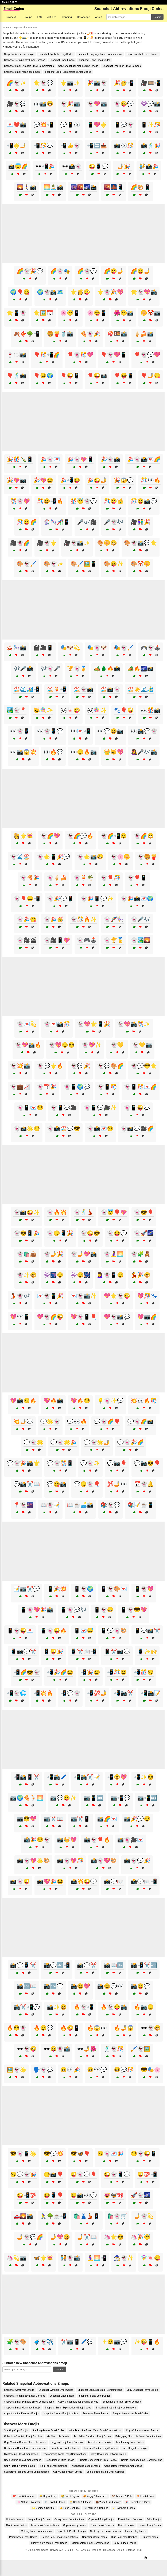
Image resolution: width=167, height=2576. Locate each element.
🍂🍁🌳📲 (26, 334)
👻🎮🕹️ (87, 940)
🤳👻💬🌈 (30, 2237)
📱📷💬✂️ (23, 1651)
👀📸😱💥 (23, 752)
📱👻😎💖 (134, 1610)
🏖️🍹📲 (57, 689)
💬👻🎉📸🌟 (23, 1463)
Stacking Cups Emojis (16, 2430)
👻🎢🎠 (114, 919)
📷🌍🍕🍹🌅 (26, 1798)
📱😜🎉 (53, 1651)
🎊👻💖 (20, 501)
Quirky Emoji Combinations (69, 2519)
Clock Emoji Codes (16, 2525)
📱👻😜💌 (20, 1631)
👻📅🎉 (47, 1087)
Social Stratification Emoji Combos (105, 2471)
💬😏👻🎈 (87, 1484)
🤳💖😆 (60, 2237)
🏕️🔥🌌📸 (140, 668)
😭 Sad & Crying (70, 2496)
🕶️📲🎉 (45, 166)
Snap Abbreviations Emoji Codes (130, 2413)
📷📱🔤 (93, 1798)
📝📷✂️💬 (26, 1589)
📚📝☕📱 (140, 1505)
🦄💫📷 (16, 2258)
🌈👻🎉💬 (30, 271)
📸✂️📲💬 (26, 2007)
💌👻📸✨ (83, 1296)
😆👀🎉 (70, 2070)
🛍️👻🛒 (117, 2216)
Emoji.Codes (41, 2550)
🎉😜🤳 (97, 480)
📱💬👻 (124, 125)
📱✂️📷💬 (117, 1651)
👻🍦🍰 (57, 878)
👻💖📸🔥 (28, 1045)
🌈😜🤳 (114, 271)
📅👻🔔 (144, 1484)
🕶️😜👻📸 (57, 2049)
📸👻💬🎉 (137, 1860)
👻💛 (117, 1045)
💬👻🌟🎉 (63, 1442)
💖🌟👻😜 (117, 1296)
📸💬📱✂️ (23, 1965)
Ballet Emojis (153, 2519)
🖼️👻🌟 (16, 2070)
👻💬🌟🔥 (50, 1066)
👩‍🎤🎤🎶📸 (144, 752)
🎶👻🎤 (50, 668)
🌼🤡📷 (151, 313)
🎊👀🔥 (151, 480)
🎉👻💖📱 (80, 459)
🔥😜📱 (70, 2028)
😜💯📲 (147, 2174)
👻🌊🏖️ (20, 857)
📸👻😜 (20, 1881)
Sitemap (130, 2550)
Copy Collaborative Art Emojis (142, 2430)
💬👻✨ (90, 1463)
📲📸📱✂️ (26, 1777)
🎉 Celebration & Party (137, 2502)
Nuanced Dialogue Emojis (86, 2465)
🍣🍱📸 (117, 334)
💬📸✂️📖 (26, 1484)
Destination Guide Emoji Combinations (25, 2448)
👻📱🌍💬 (77, 1087)
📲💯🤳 (97, 1693)
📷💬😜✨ (63, 1798)
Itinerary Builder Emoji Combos (101, 2448)
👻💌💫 (27, 1024)
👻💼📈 (20, 1087)
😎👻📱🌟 (23, 2153)
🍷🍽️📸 (17, 355)
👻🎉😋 (27, 919)
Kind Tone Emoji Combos (53, 2465)
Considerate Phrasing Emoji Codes (123, 2465)
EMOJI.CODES (9, 2)
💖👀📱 (20, 1317)
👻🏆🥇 (114, 940)
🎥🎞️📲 (151, 83)
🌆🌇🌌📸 (83, 187)
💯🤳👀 (117, 1484)
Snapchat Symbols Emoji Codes (56, 54)
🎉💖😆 (43, 480)
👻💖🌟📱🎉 (93, 1024)
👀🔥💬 (53, 752)
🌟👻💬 (43, 83)
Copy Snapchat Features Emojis (21, 2413)
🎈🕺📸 (16, 375)
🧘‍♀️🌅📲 (97, 2258)
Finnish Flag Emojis (135, 2531)
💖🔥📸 (53, 1401)
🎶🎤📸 (23, 668)
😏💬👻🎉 (23, 2174)
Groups (28, 17)
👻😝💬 (117, 1233)
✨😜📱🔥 (147, 2342)
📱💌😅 (84, 1631)
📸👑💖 (67, 1840)
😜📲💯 (27, 2195)
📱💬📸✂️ (147, 1631)
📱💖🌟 (97, 125)
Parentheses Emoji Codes (23, 2537)
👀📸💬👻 (144, 731)
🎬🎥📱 (43, 648)
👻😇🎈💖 (113, 1212)
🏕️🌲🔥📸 (107, 668)
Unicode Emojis (14, 2519)
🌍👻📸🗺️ (50, 292)
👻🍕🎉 (30, 878)
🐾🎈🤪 (124, 710)
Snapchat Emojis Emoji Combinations (115, 2407)
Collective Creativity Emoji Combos (23, 2436)
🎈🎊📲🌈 (47, 355)
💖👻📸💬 (117, 1317)
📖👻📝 (50, 1505)
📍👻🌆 (23, 1505)
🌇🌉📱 (114, 187)
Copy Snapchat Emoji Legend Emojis (78, 66)
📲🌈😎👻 (26, 1672)
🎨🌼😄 (107, 543)
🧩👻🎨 (17, 2342)
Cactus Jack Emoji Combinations (60, 2537)
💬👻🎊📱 (60, 1463)
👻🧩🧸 (140, 1254)
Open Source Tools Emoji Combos (22, 2460)
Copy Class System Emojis (67, 2471)
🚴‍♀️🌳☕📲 (53, 2216)
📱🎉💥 (57, 1589)
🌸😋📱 (97, 313)
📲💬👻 (70, 1693)
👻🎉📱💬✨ (97, 898)
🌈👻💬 (87, 271)
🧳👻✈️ (43, 2342)
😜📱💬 (98, 166)
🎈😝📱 (124, 375)
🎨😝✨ (114, 564)
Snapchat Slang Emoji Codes (94, 60)
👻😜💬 (124, 104)
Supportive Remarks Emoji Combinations (26, 2471)
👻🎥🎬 (27, 940)
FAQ (39, 17)
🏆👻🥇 (77, 668)
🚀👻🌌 (140, 2195)
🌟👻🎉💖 (110, 292)
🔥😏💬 (43, 2028)
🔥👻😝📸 (113, 2007)
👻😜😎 (90, 1233)
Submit (59, 2369)
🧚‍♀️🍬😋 (151, 2258)
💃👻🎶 (20, 1296)
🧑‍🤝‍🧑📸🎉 (149, 166)
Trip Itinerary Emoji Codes (129, 2442)
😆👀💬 (97, 2070)
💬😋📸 (57, 1484)
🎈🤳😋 (151, 375)
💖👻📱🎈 (83, 1317)
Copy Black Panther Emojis (71, 2531)
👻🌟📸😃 (90, 857)
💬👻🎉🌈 (130, 1442)
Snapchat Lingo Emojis (62, 60)
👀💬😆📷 (110, 731)
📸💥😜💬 (83, 1881)
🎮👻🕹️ (151, 648)
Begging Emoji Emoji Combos (67, 2442)
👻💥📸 (20, 1066)
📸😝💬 (140, 1986)
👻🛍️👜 (27, 1254)
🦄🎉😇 (140, 2237)
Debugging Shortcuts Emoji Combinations (138, 2436)
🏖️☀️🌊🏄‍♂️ (140, 689)
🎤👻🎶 (114, 522)
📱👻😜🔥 (53, 1631)
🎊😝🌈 (27, 522)
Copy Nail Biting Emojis (101, 2519)
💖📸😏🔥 (23, 1401)
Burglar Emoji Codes (39, 2519)
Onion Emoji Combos (102, 2525)
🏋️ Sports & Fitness (80, 2502)
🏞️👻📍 (16, 710)
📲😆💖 (117, 1777)
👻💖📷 (97, 104)
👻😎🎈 (144, 1212)
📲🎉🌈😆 (60, 1672)
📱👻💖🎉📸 (36, 1610)
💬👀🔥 (77, 1421)
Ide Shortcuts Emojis (58, 2436)
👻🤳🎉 (53, 1254)
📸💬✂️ (87, 1965)
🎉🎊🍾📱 (20, 459)
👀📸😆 (43, 104)
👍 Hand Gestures (70, 2508)
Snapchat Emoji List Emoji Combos (122, 66)
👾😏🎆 (80, 1275)
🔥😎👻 (16, 2028)
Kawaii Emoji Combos (130, 2519)
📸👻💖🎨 (103, 1860)
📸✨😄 (57, 2007)
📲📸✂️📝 (87, 1777)
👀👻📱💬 (50, 731)
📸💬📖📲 (144, 1881)
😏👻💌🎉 (110, 2153)
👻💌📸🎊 (57, 1024)
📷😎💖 (27, 1819)
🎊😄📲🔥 (50, 501)
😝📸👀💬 (83, 2195)
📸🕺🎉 (151, 145)
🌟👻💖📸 (144, 292)
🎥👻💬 (16, 104)
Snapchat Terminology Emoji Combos (24, 60)
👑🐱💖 (114, 752)
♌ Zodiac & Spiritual (43, 2508)
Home (5, 27)
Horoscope (83, 17)
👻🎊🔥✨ (83, 919)
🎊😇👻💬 (83, 501)
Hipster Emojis (150, 2537)
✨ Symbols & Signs (124, 2508)
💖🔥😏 (80, 1401)
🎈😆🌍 (43, 375)
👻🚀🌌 (144, 1233)
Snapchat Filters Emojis (95, 2413)
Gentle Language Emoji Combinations (141, 2460)
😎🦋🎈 (80, 2153)
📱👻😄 (104, 1610)
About (98, 17)
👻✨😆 (27, 1275)
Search (157, 17)
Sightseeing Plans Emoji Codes (21, 2454)
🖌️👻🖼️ (140, 2049)
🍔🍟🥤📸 (60, 334)
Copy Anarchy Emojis (74, 2525)
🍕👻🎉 (90, 334)
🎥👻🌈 (20, 543)
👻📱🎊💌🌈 (140, 1087)
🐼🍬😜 (70, 710)
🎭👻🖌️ (124, 648)
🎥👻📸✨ (77, 543)
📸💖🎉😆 (50, 1881)
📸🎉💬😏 (137, 1819)
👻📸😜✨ (26, 1212)
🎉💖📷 (16, 480)
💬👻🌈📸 (140, 1421)
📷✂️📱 (80, 1819)
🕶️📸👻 (72, 166)
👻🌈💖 (50, 836)
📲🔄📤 (97, 145)
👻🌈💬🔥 (80, 836)
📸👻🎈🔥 (97, 1840)
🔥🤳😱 (124, 2028)
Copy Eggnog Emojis (125, 2543)
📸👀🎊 (124, 145)
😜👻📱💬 (117, 2174)
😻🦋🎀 (114, 2195)
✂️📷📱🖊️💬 (77, 2342)
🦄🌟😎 (114, 2237)
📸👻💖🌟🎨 (33, 1860)
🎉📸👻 (97, 83)
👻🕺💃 (84, 1212)
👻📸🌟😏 (27, 1128)
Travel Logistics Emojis (134, 2448)
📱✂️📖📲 (83, 1651)
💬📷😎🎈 (147, 1463)
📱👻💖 (144, 1589)
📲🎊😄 (117, 1672)
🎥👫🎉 (140, 522)
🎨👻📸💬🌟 (140, 543)
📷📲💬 (120, 1798)
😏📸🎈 (53, 2174)
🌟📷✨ (70, 83)
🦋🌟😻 (43, 2258)
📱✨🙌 (147, 1651)
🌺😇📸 (124, 313)
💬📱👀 (70, 125)
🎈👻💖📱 (113, 355)
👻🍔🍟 (147, 857)
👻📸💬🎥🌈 (137, 1128)
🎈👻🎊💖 (80, 355)
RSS (139, 2550)
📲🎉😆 (90, 1672)
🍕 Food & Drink (145, 2496)
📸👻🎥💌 (130, 1840)
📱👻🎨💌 (113, 1589)
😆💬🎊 (124, 2070)
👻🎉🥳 (53, 919)
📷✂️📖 (53, 1819)
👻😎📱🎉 (26, 1233)
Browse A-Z (11, 17)
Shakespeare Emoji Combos (105, 2531)
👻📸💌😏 (100, 1128)
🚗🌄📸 (23, 2216)
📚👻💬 (110, 1505)
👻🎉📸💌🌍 (137, 898)
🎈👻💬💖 (147, 355)
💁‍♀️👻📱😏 (110, 1275)
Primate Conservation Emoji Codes (97, 2460)
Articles (51, 17)
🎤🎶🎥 (87, 522)
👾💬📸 (151, 104)
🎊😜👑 (114, 501)
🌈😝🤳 (140, 271)
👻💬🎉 (80, 1066)
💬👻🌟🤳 (97, 1442)
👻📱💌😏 (30, 1108)
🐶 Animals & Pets (122, 2496)
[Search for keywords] (128, 17)
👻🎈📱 (137, 878)
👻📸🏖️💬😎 (63, 1128)
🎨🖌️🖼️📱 (83, 564)
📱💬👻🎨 (113, 1631)
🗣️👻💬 (43, 2070)
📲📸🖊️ (57, 1777)
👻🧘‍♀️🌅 (114, 1254)
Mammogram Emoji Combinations (90, 2543)
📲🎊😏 (144, 1672)
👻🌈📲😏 (113, 836)
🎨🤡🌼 (140, 564)
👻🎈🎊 (110, 878)
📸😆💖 (80, 1986)
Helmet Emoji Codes (150, 2525)
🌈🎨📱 (140, 187)
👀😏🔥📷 (83, 752)
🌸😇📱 (70, 313)
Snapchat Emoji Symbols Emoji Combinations (29, 66)
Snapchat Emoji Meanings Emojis (22, 71)
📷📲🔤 (147, 1798)
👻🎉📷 (70, 104)
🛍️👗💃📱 (87, 2216)
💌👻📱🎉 (50, 1296)
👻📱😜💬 (137, 1108)
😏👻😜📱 (144, 2153)
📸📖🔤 (114, 1965)
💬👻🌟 (33, 1442)
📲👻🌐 (16, 1693)
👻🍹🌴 (84, 878)
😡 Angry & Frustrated (95, 2496)
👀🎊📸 (151, 710)
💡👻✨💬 (110, 1401)
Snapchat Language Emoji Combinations (100, 54)
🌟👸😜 (80, 292)
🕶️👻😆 (151, 2028)
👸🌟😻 (23, 836)
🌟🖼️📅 (43, 313)
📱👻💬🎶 (73, 1610)
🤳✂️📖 (87, 2237)
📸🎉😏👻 (37, 1840)
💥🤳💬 (23, 1421)
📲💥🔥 (43, 1693)
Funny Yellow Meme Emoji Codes (49, 2543)
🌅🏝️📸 (53, 187)
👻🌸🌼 (120, 857)
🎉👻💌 (50, 459)
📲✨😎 (144, 1777)
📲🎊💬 (43, 145)
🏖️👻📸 (84, 689)
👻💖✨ (92, 1045)
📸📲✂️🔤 (144, 1965)
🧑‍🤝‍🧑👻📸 (70, 2258)
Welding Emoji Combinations (36, 2531)
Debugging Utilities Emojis (60, 2460)
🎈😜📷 (97, 375)
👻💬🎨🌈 (110, 1066)
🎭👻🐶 (97, 648)
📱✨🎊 (151, 125)
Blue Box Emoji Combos (124, 2537)
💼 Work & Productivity (108, 2502)
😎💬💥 (53, 2153)
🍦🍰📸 (144, 334)
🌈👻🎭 (60, 271)
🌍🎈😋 (20, 292)
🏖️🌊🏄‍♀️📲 (26, 689)
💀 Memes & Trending (96, 2508)
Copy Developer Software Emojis (108, 2454)
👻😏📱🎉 (60, 1233)
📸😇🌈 (18, 166)
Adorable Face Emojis (99, 2442)
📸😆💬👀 (110, 1986)
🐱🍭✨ (43, 710)
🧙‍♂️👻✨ (124, 2258)
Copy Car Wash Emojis (94, 2537)
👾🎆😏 (53, 1275)
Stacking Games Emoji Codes (48, 2430)
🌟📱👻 (16, 313)
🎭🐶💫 (70, 648)
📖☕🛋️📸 (80, 1505)
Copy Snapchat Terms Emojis (142, 54)
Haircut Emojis (126, 2525)
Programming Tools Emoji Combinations (64, 2454)
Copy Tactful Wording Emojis (20, 2465)
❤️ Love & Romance (24, 2496)
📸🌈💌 (107, 1819)
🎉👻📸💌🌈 (143, 459)
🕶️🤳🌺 (87, 2049)
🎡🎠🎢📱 (57, 522)
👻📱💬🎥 (63, 1108)
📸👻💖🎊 (70, 1860)
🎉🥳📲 (124, 83)
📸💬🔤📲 (57, 1965)
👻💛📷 (142, 1045)
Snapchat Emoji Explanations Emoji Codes (68, 71)
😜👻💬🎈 (83, 2174)
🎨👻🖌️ (27, 564)
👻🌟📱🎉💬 (53, 857)
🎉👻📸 (110, 459)
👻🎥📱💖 (57, 940)
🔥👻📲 (84, 2007)
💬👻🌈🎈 (107, 1421)
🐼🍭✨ (97, 710)
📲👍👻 (70, 145)
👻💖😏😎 (61, 1045)
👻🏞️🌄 (140, 940)
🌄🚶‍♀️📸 (27, 187)
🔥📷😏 (144, 2007)
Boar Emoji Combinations (45, 2525)
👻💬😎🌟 (144, 1066)
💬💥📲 (43, 125)
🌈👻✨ (16, 83)
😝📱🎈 (53, 2195)
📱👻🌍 (84, 1589)
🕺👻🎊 (114, 2049)
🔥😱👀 (97, 2028)
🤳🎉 (123, 166)
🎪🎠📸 (16, 648)
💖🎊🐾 (147, 1296)
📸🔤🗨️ (53, 1986)
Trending (66, 17)
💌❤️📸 (16, 125)
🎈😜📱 (70, 375)
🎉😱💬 (124, 480)
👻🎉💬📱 (60, 898)
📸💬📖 (114, 1881)
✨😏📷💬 (113, 2342)
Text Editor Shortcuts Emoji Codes (92, 2436)
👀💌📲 (80, 731)
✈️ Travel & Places (55, 2502)
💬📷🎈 (117, 1463)
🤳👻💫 (144, 2216)
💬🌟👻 (50, 1421)
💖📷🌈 (147, 1317)
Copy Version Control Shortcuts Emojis (25, 2442)
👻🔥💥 (57, 1212)
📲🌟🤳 (16, 145)
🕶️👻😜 (27, 2049)
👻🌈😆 (144, 836)
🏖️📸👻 (110, 689)
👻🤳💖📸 (83, 1254)
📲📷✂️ (124, 1693)
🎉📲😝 (70, 480)
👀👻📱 (20, 731)
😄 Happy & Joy (48, 2496)
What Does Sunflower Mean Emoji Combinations (95, 2430)
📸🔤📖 (27, 1986)
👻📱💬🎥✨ (100, 1108)
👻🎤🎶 (140, 919)
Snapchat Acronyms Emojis (19, 54)
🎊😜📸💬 (144, 501)
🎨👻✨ (53, 564)
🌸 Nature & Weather (28, 2502)
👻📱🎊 (107, 1087)
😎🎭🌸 (151, 2070)
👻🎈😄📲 (27, 898)
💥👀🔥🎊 (144, 1401)
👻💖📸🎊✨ (133, 1024)
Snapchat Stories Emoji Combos (60, 2413)
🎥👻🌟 (47, 543)
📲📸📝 (151, 1693)
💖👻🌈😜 (50, 1317)
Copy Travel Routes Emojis (65, 2448)
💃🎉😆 (140, 1275)
